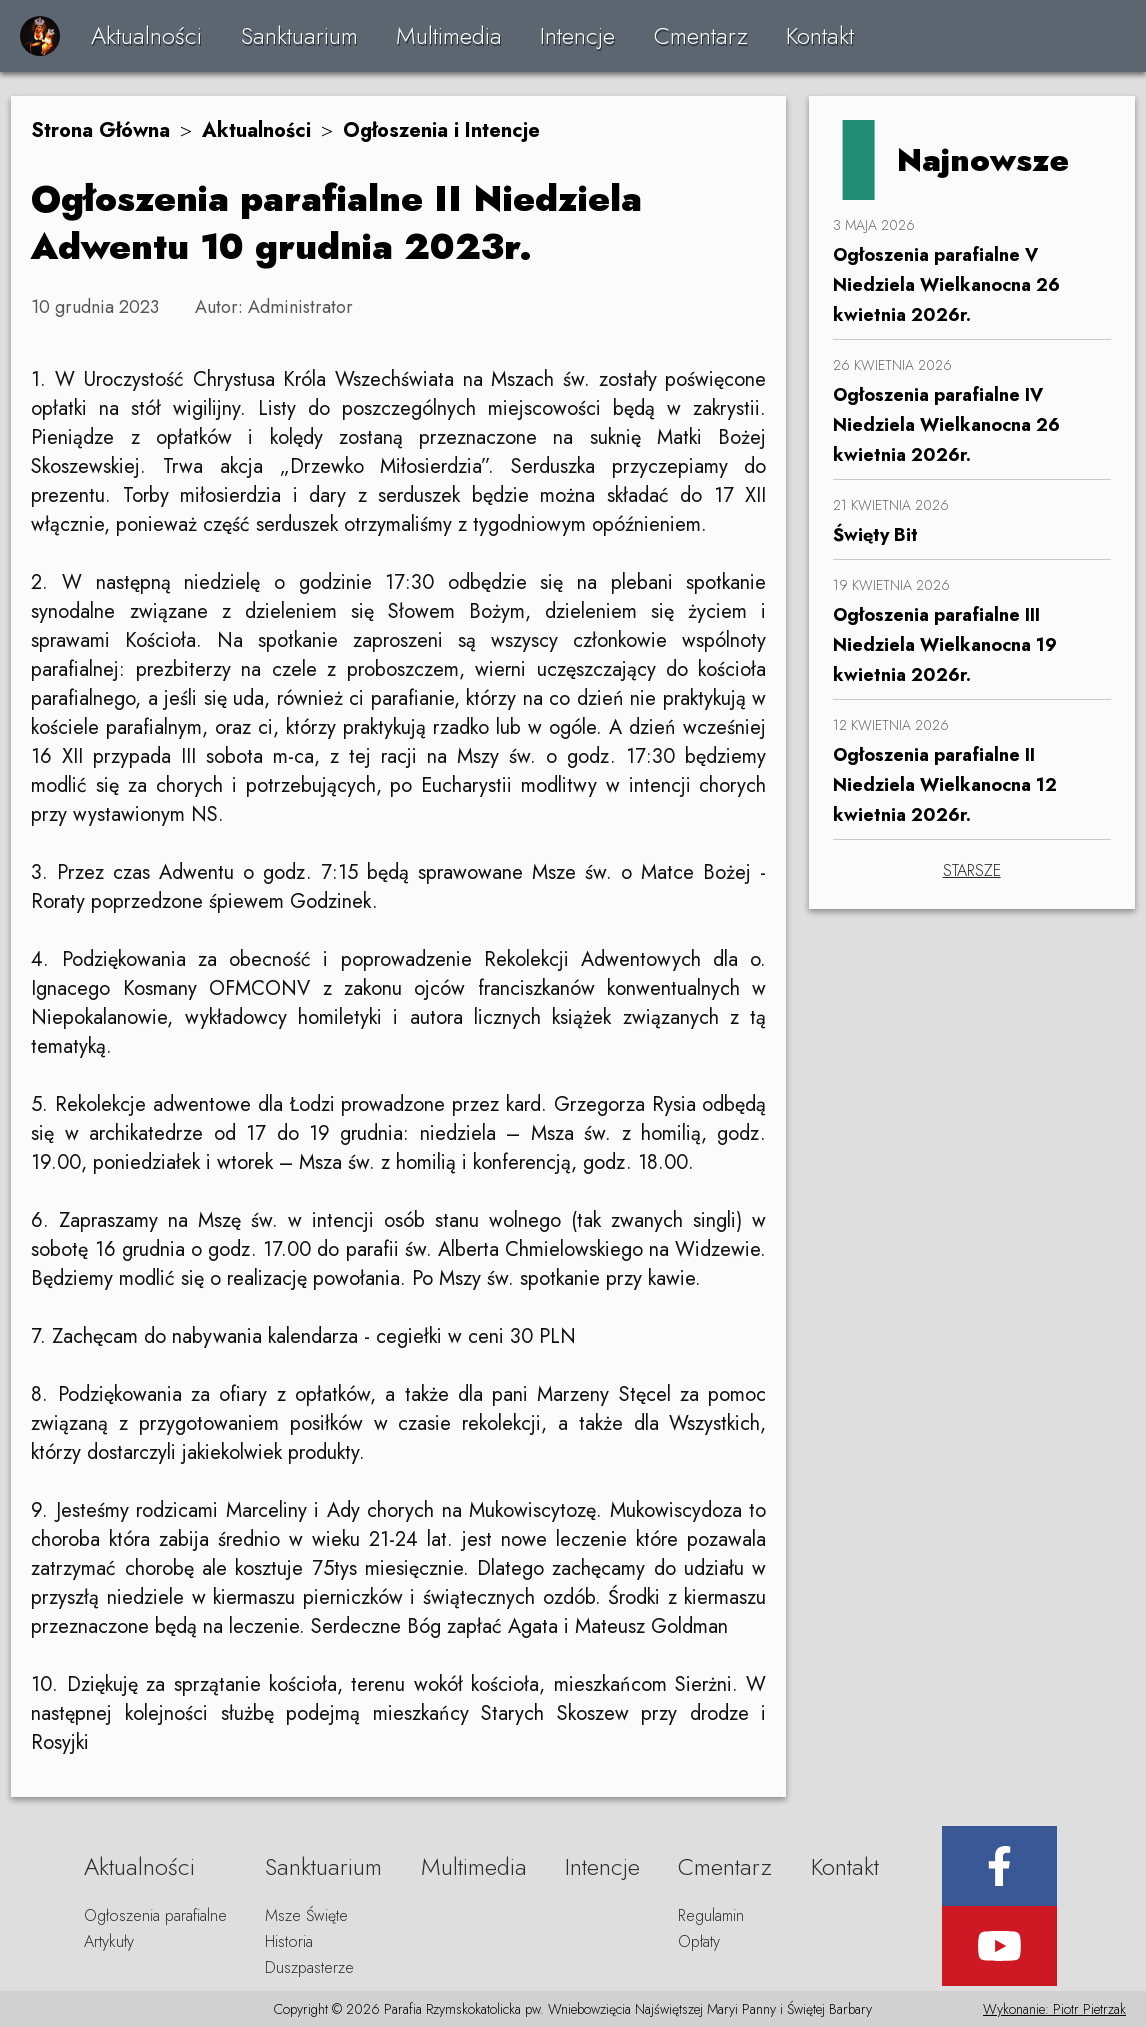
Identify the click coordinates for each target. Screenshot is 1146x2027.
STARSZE (972, 870)
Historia (289, 1941)
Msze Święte (306, 1915)
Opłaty (699, 1941)
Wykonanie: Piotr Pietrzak (1054, 2009)
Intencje (577, 35)
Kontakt (820, 35)
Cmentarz (701, 35)
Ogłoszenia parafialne (155, 1915)
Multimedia (449, 35)
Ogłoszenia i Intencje (441, 130)
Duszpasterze (309, 1967)
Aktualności (146, 35)
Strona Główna (100, 130)
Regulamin (711, 1915)
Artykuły (109, 1941)
